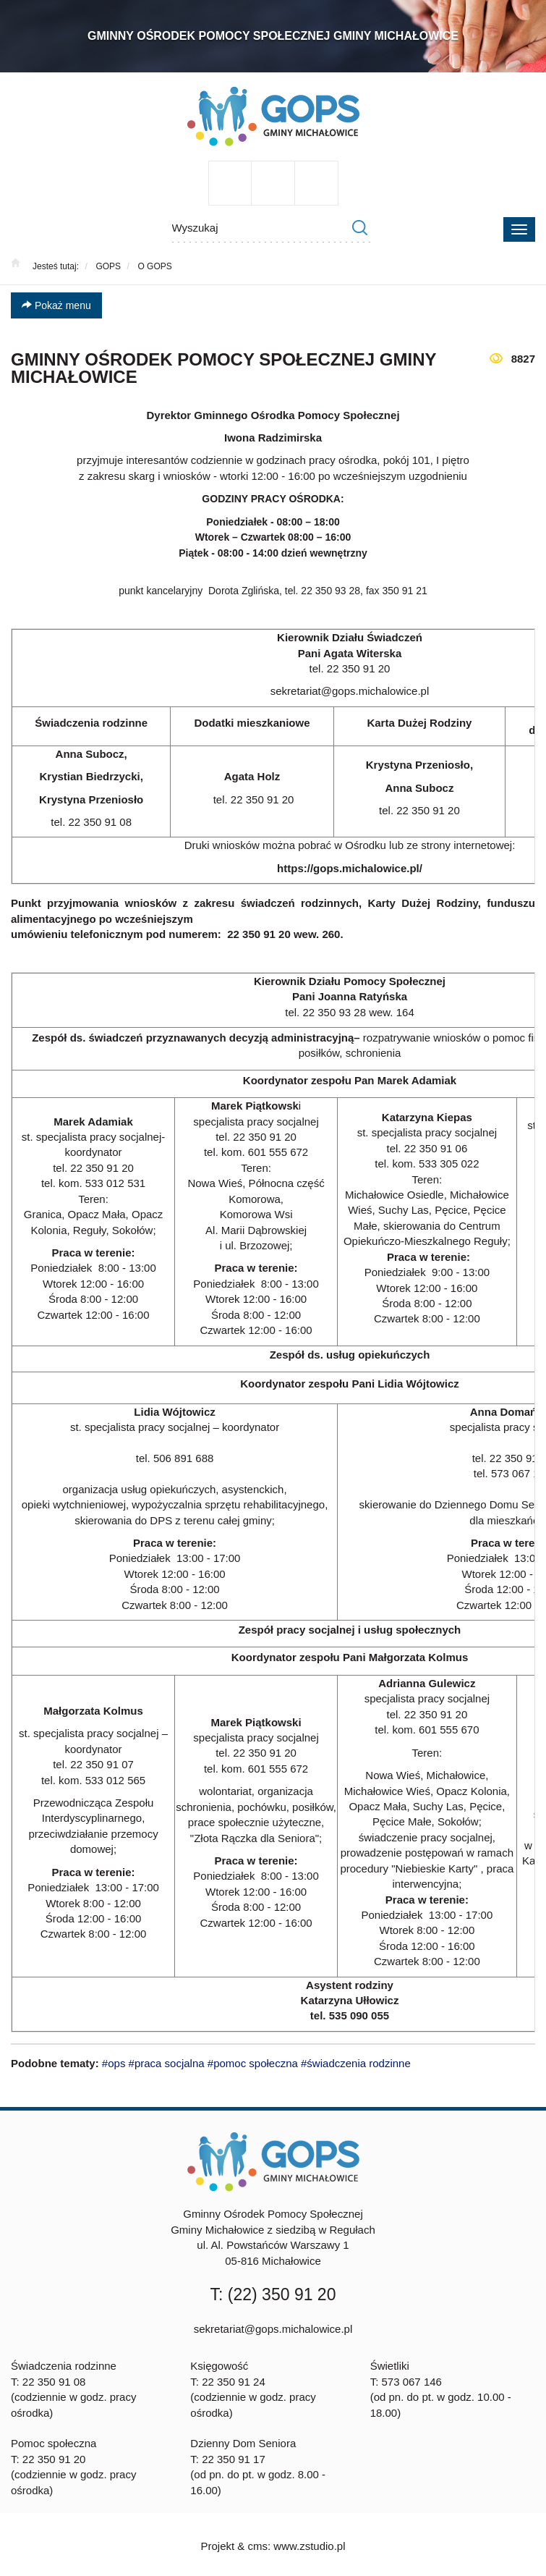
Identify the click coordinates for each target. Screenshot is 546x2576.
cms (257, 2546)
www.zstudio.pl (309, 2546)
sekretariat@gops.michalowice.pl (273, 2329)
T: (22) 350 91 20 (273, 2294)
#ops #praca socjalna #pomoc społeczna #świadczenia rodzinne (256, 2063)
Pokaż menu (56, 305)
